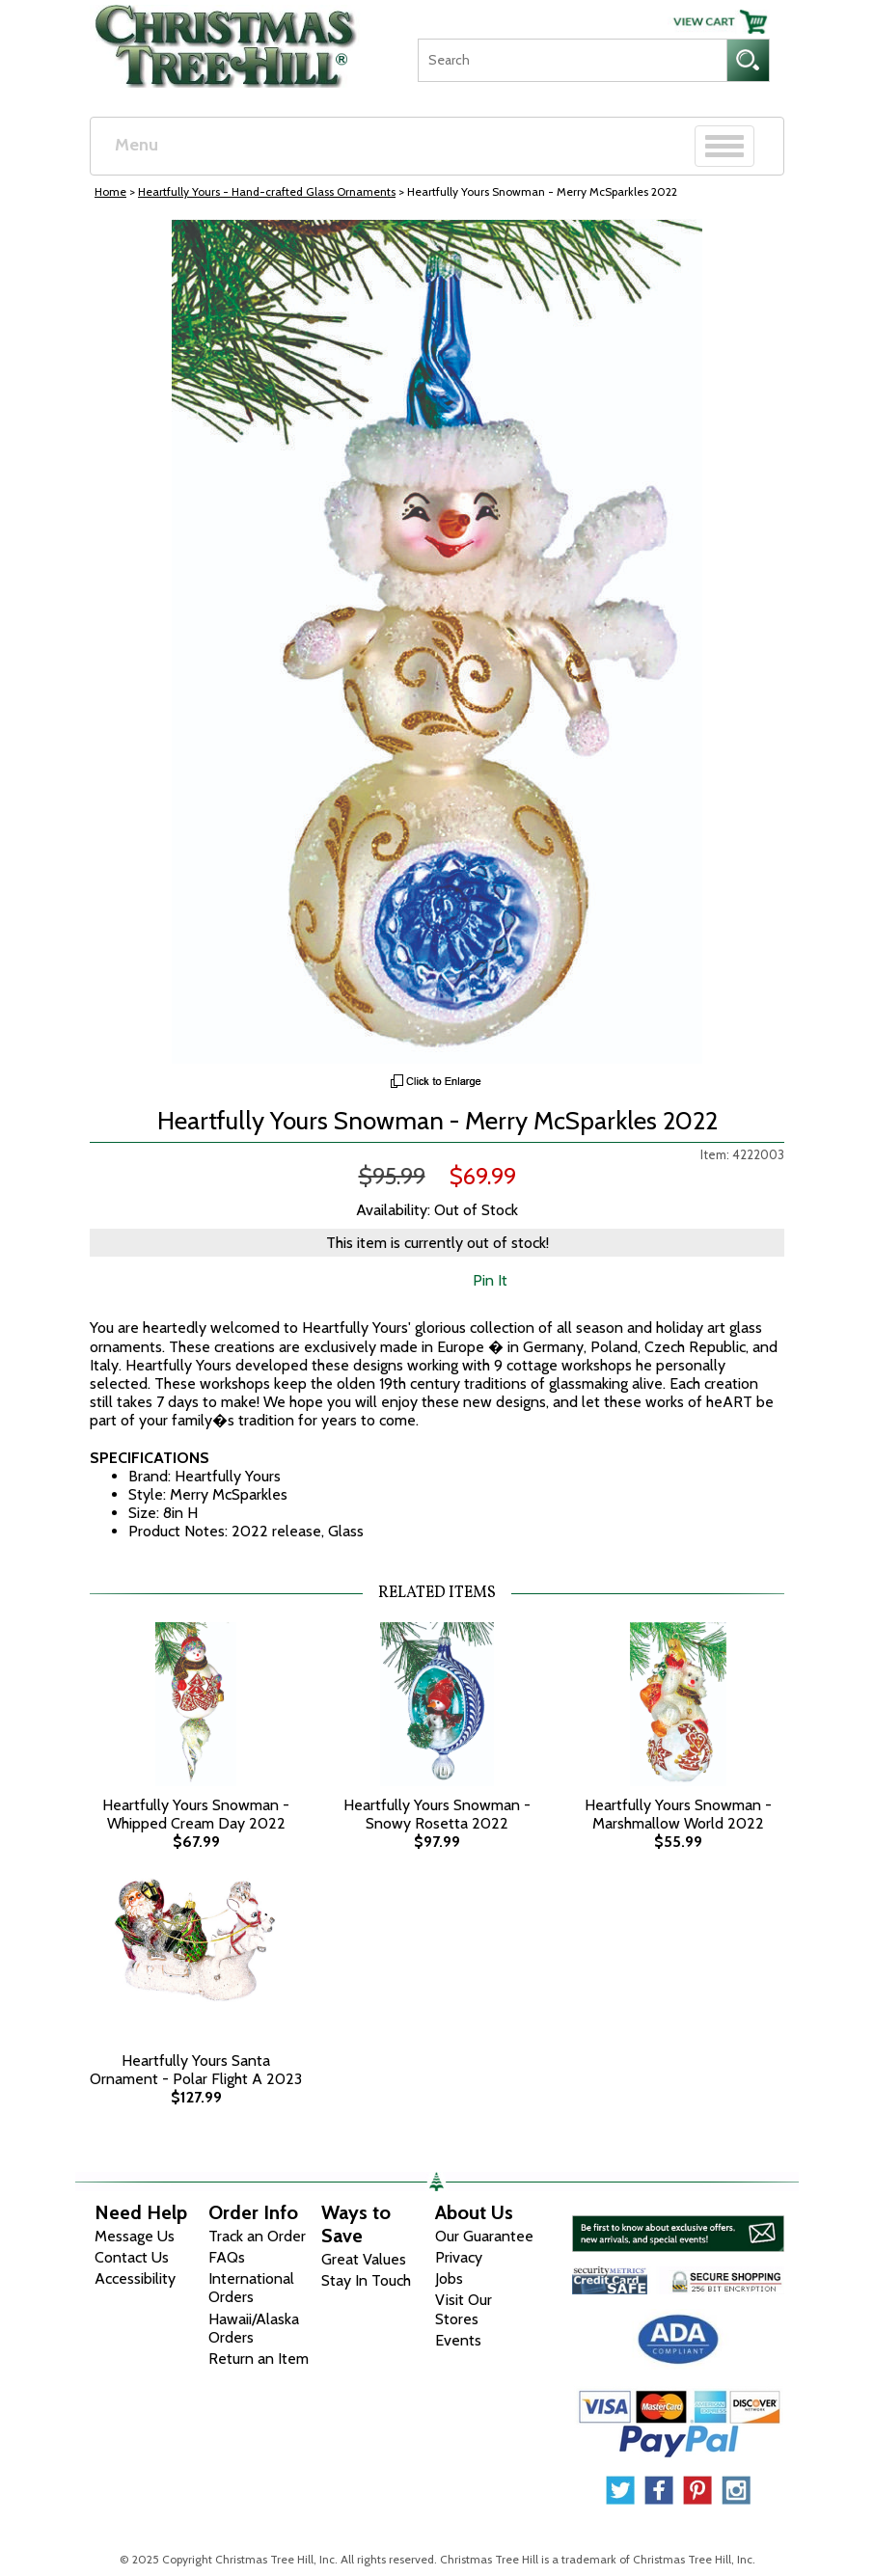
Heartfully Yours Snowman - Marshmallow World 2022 (678, 1814)
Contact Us (132, 2257)
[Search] (572, 60)
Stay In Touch (366, 2280)
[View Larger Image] (437, 641)
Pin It (490, 1280)
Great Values (363, 2259)
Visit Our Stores (463, 2309)
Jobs (449, 2278)
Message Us (135, 2236)
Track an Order (257, 2236)
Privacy (458, 2257)
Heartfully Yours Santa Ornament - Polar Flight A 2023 (196, 2069)
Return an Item (258, 2358)
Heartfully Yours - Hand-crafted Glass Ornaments (267, 191)
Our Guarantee (484, 2236)
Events (458, 2340)
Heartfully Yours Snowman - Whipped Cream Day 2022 (195, 1814)
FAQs (226, 2257)
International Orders (251, 2287)
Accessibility (135, 2278)
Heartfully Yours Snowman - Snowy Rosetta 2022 (437, 1814)
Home (110, 191)
